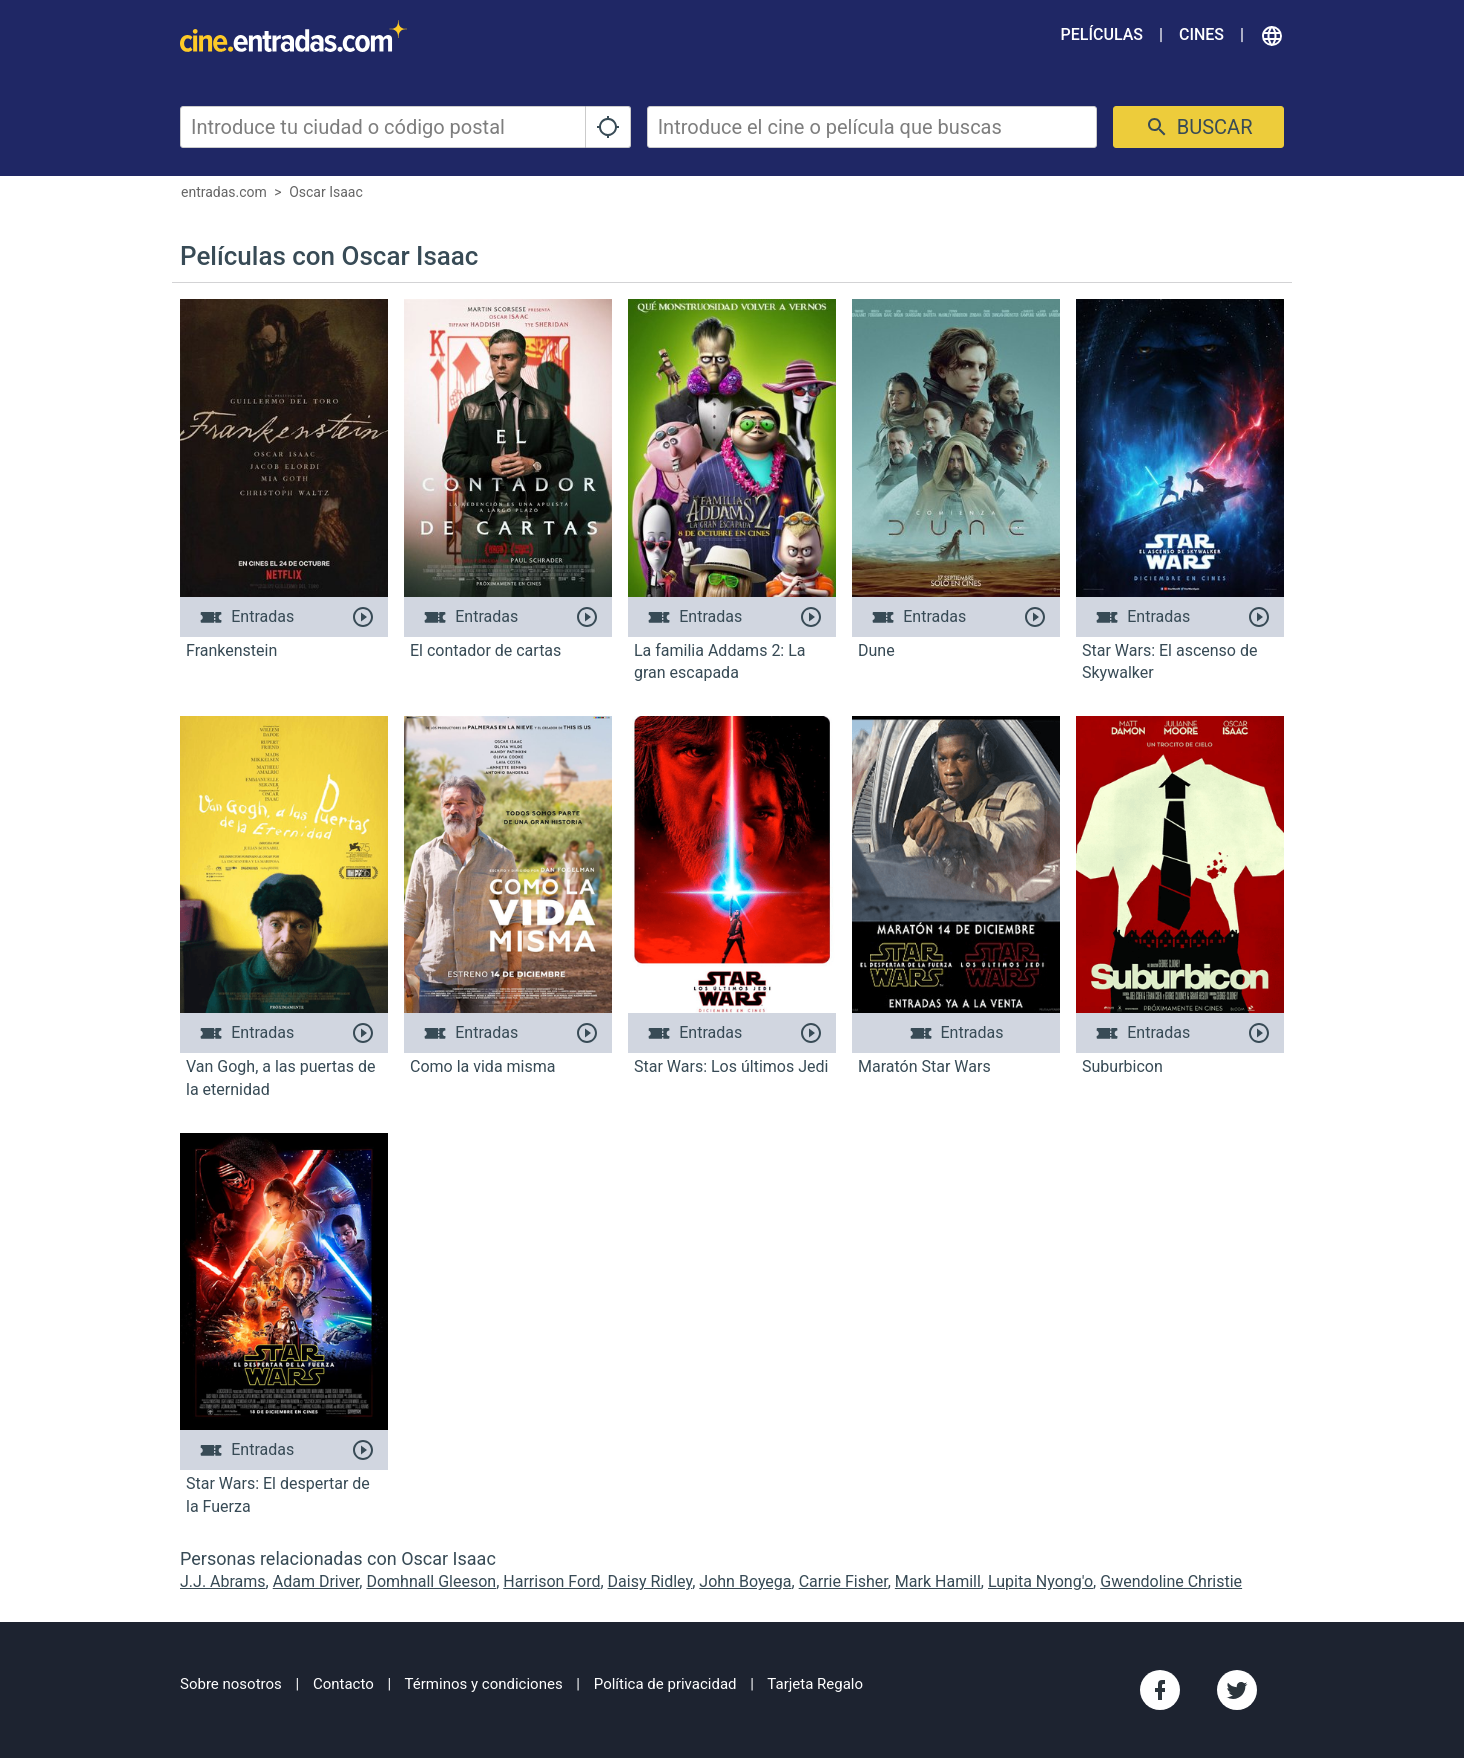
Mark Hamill (938, 1581)
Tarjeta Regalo (815, 1684)
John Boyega (745, 1581)
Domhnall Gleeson (431, 1581)
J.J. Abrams (223, 1581)
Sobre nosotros (231, 1684)
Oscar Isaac (326, 192)
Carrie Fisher (843, 1581)
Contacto (343, 1684)
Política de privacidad (665, 1684)
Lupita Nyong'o (1040, 1581)
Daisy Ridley (650, 1581)
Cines (1201, 34)
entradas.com (224, 192)
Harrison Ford (551, 1581)
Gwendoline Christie (1171, 1581)
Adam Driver (316, 1581)
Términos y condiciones (484, 1684)
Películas (1102, 34)
